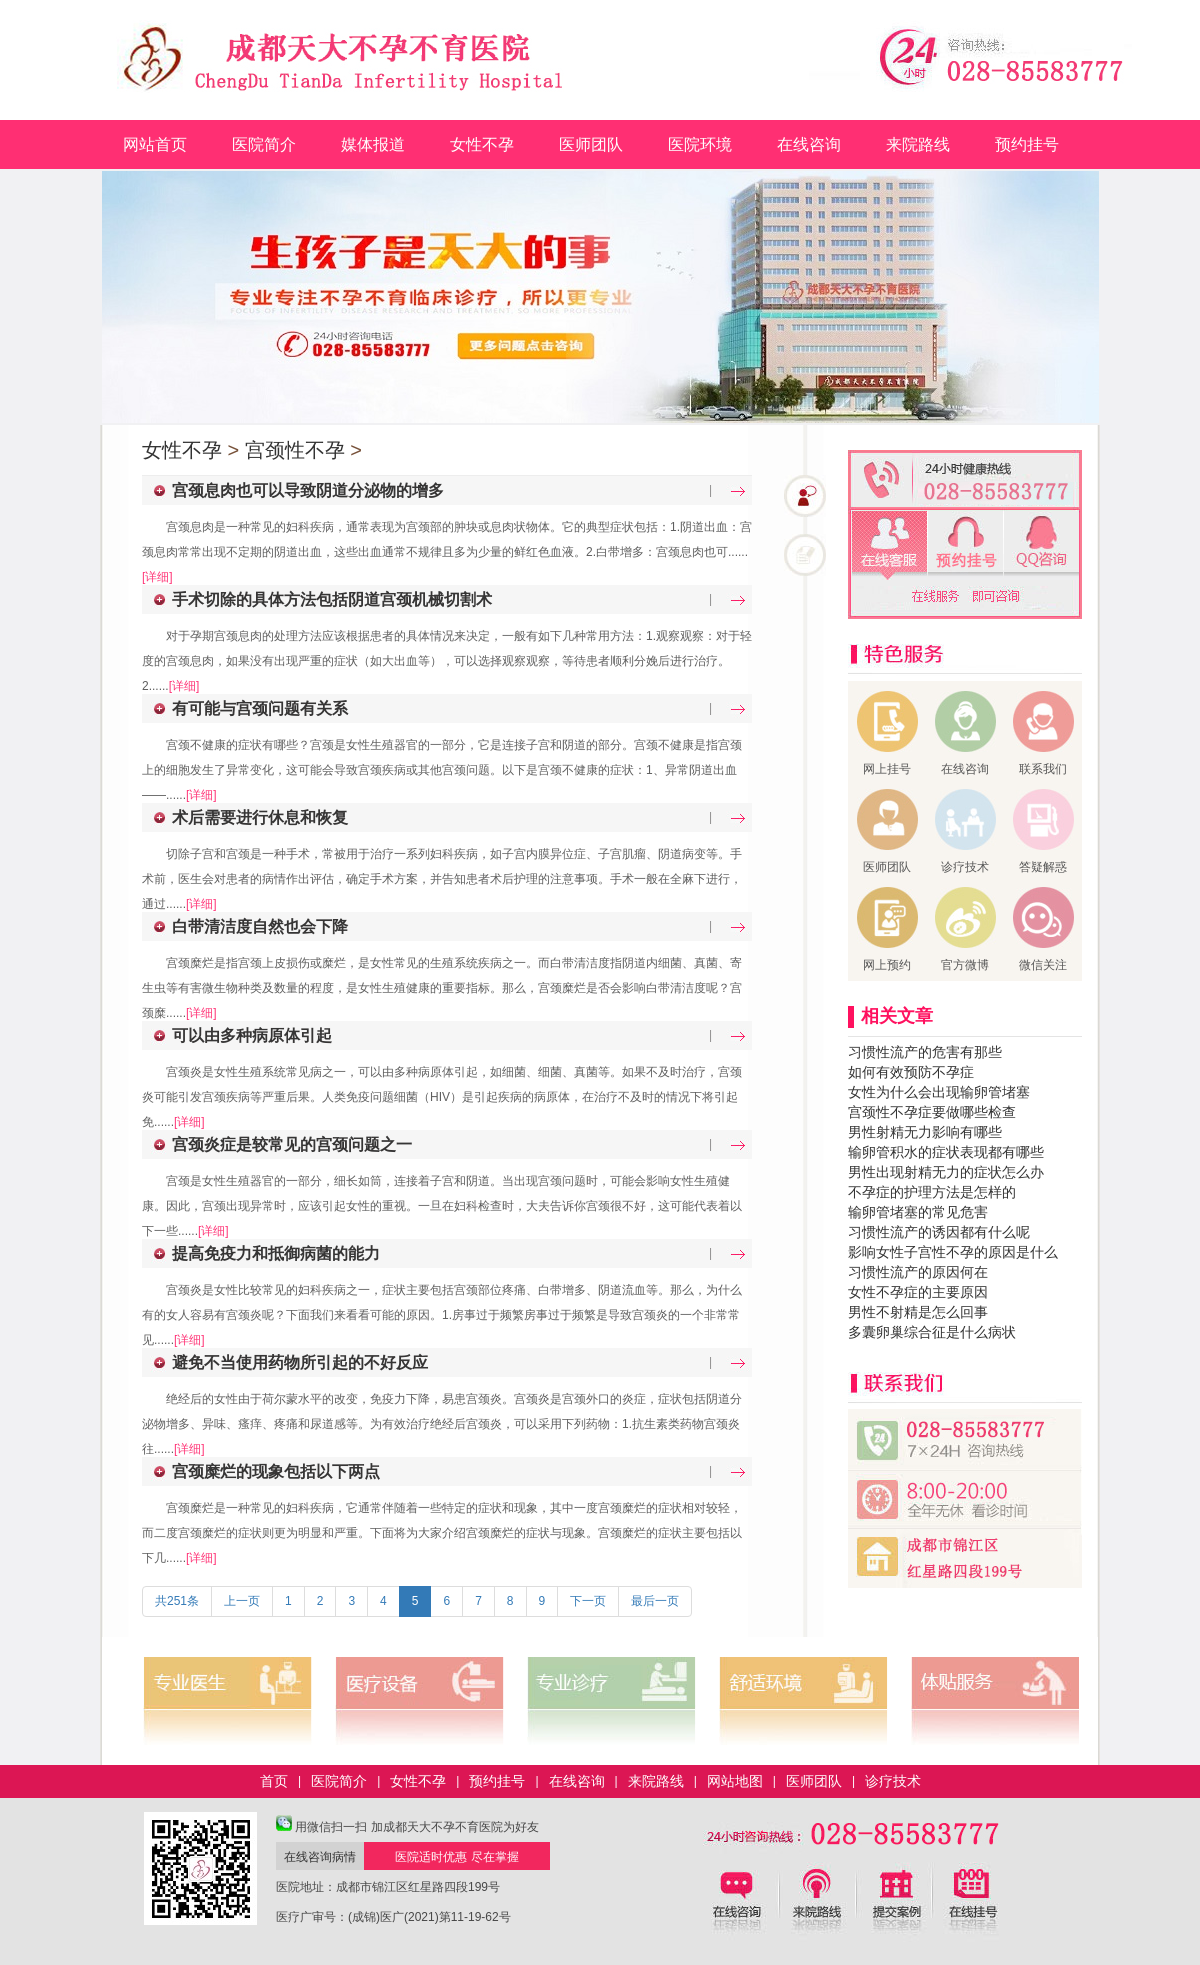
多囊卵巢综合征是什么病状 (932, 1332)
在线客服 (889, 545)
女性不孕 (482, 144)
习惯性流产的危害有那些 (925, 1052)
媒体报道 (373, 144)
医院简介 (264, 144)
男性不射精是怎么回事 (918, 1312)
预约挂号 (1027, 144)
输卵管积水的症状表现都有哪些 (946, 1152)
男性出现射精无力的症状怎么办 (946, 1172)
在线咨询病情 (320, 1857)
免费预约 (965, 545)
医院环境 (700, 144)
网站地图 (735, 1781)
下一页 (588, 1601)
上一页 (242, 1601)
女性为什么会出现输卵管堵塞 (939, 1092)
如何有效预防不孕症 (911, 1072)
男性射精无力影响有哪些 (925, 1132)
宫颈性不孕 (295, 450)
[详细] (157, 577)
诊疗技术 (893, 1781)
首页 (274, 1781)
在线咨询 (809, 144)
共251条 (177, 1601)
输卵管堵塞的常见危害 (918, 1212)
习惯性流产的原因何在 (918, 1272)
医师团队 (591, 144)
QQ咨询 (1041, 545)
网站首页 (155, 144)
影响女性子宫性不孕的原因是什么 (953, 1252)
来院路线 (918, 144)
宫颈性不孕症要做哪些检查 (932, 1112)
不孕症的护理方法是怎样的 (932, 1192)
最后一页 (655, 1601)
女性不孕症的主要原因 (918, 1292)
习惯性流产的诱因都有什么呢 (939, 1232)
